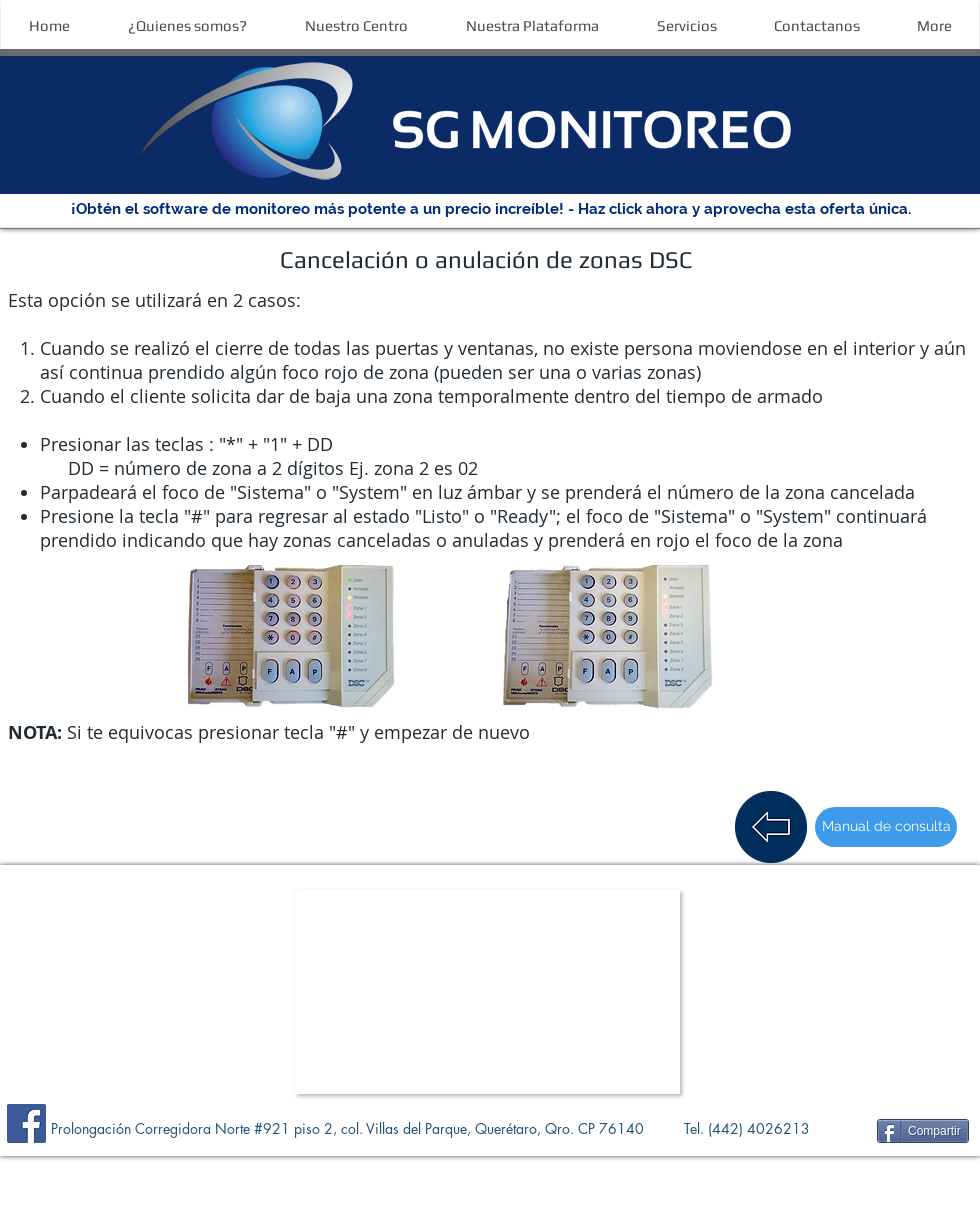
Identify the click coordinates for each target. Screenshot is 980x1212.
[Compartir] (923, 1131)
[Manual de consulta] (886, 827)
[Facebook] (26, 1123)
